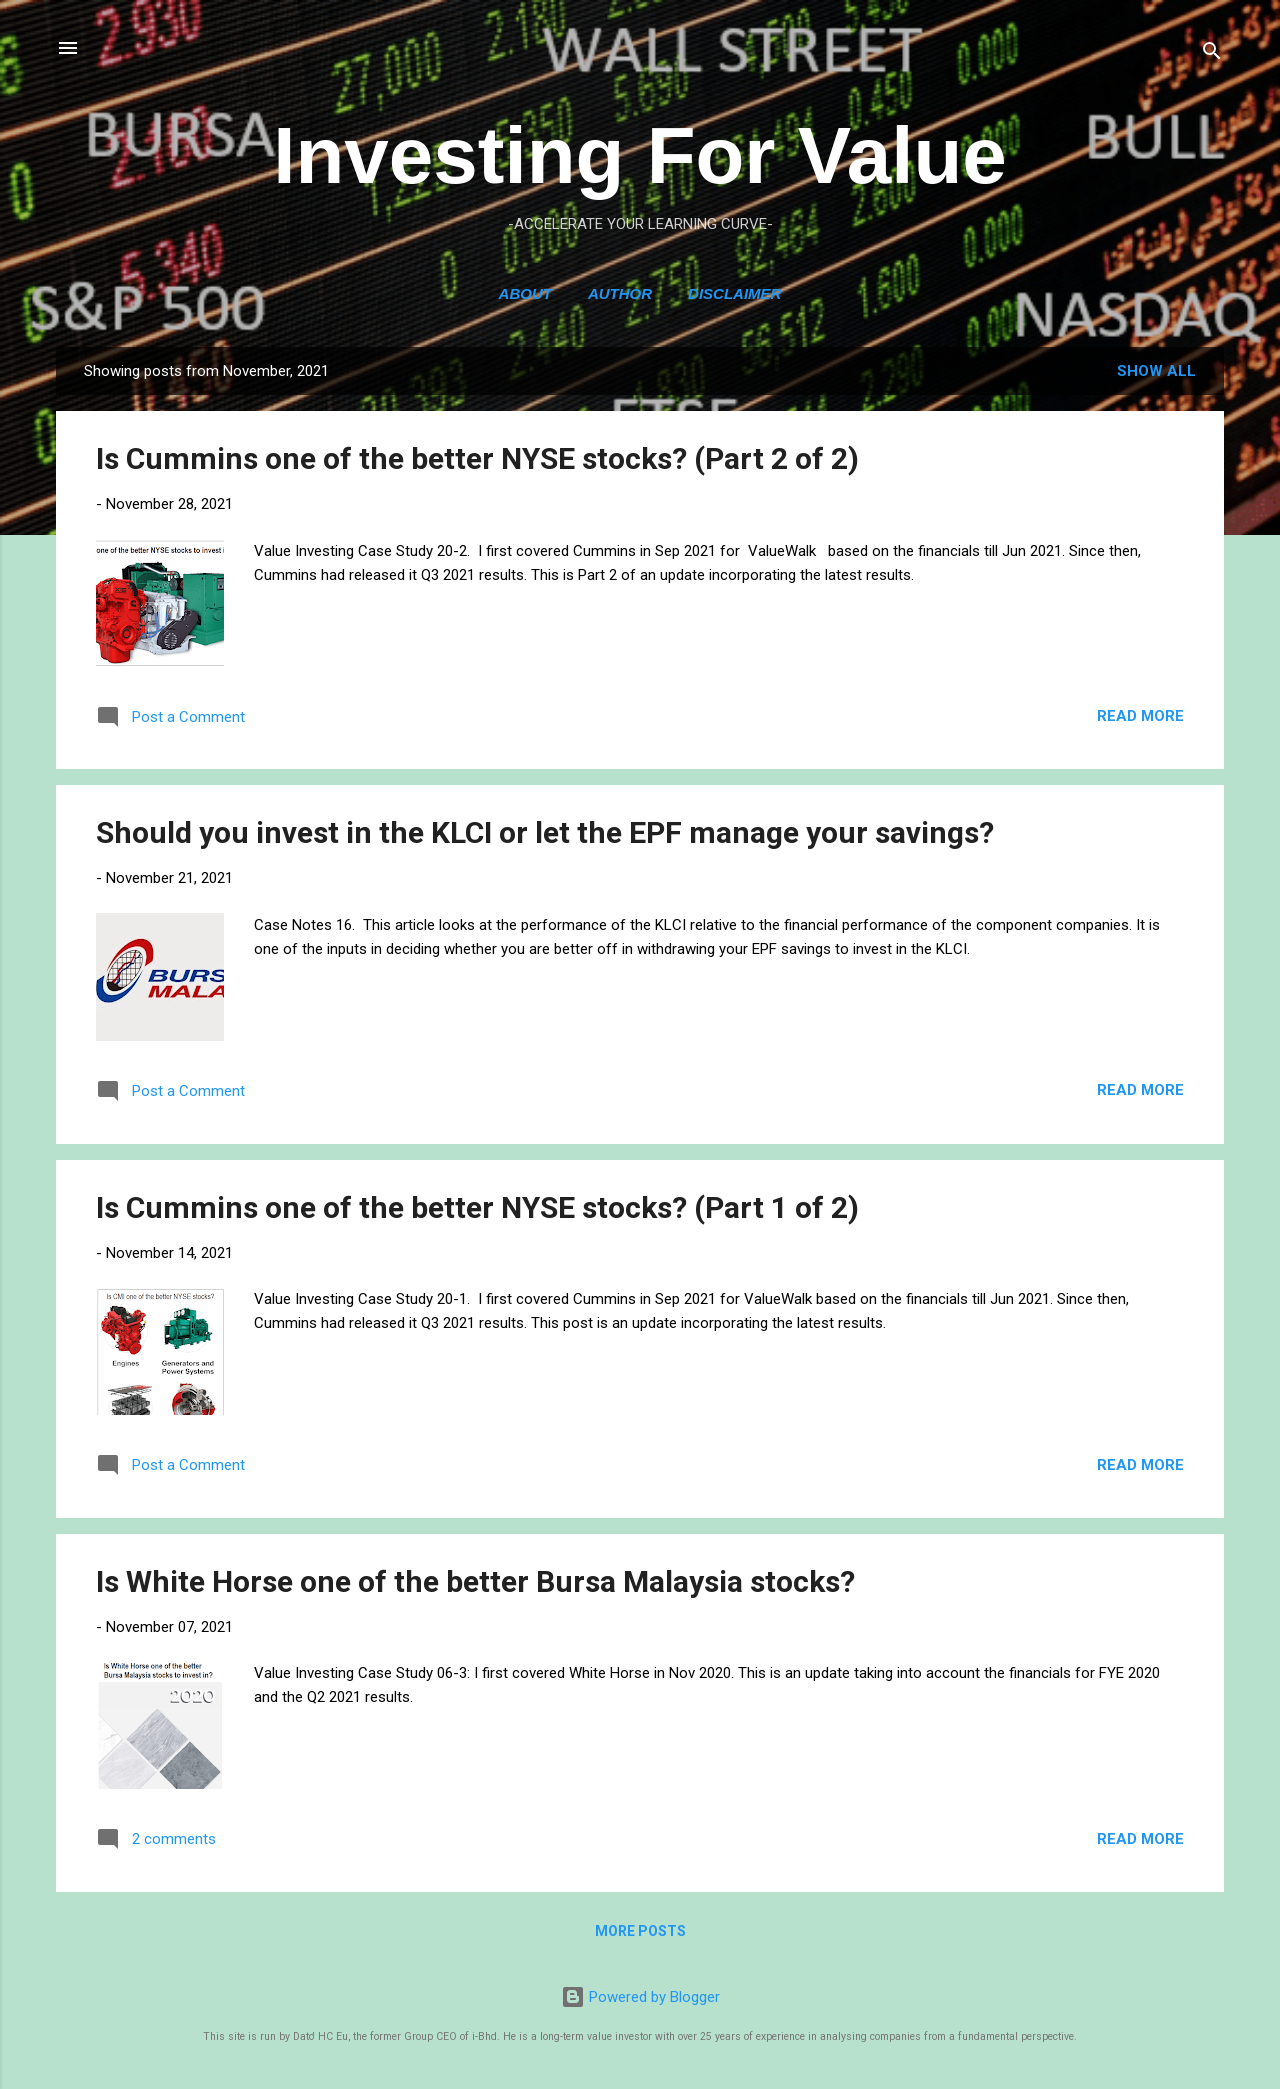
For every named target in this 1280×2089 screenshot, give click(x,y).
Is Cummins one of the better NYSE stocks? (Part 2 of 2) (477, 458)
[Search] (1212, 54)
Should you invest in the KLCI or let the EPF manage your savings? (545, 832)
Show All (1156, 371)
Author (620, 293)
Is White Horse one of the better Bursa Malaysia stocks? (475, 1581)
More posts (640, 1931)
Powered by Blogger (640, 1997)
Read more (1140, 716)
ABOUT (525, 293)
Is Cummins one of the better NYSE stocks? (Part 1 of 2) (477, 1207)
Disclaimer (734, 293)
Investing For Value (640, 155)
